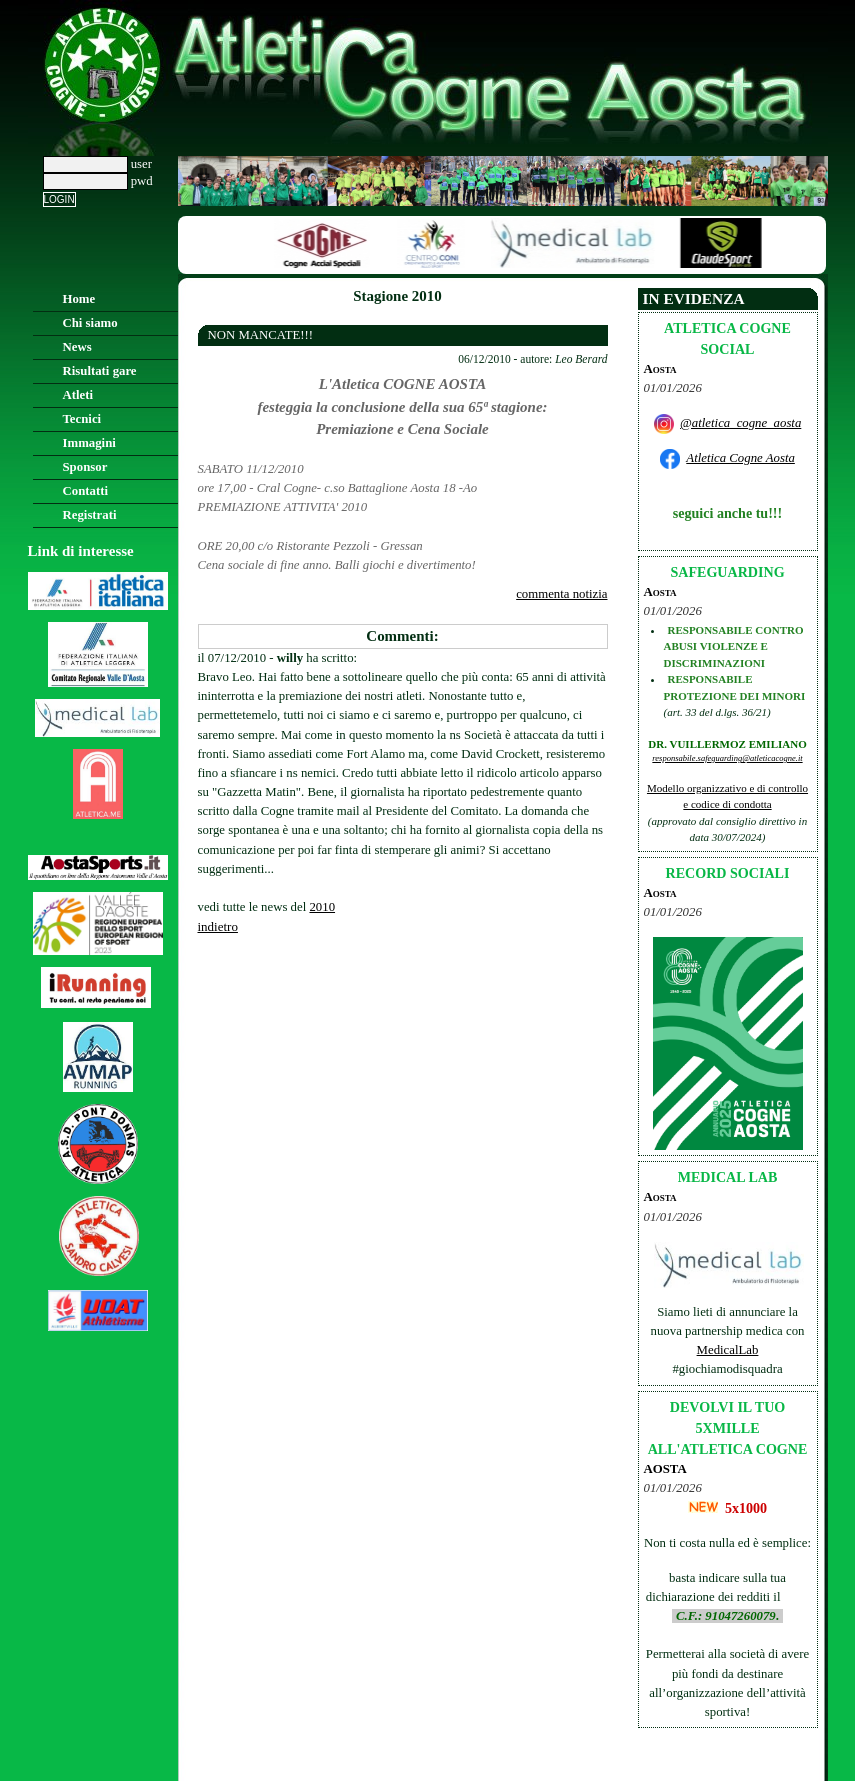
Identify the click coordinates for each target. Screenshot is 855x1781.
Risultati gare (100, 371)
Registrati (90, 515)
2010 (322, 907)
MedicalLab (728, 1350)
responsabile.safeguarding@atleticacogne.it (727, 758)
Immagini (89, 443)
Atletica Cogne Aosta (740, 458)
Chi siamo (90, 323)
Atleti (78, 395)
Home (79, 299)
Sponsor (85, 467)
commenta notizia (561, 594)
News (77, 347)
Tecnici (82, 419)
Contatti (86, 491)
